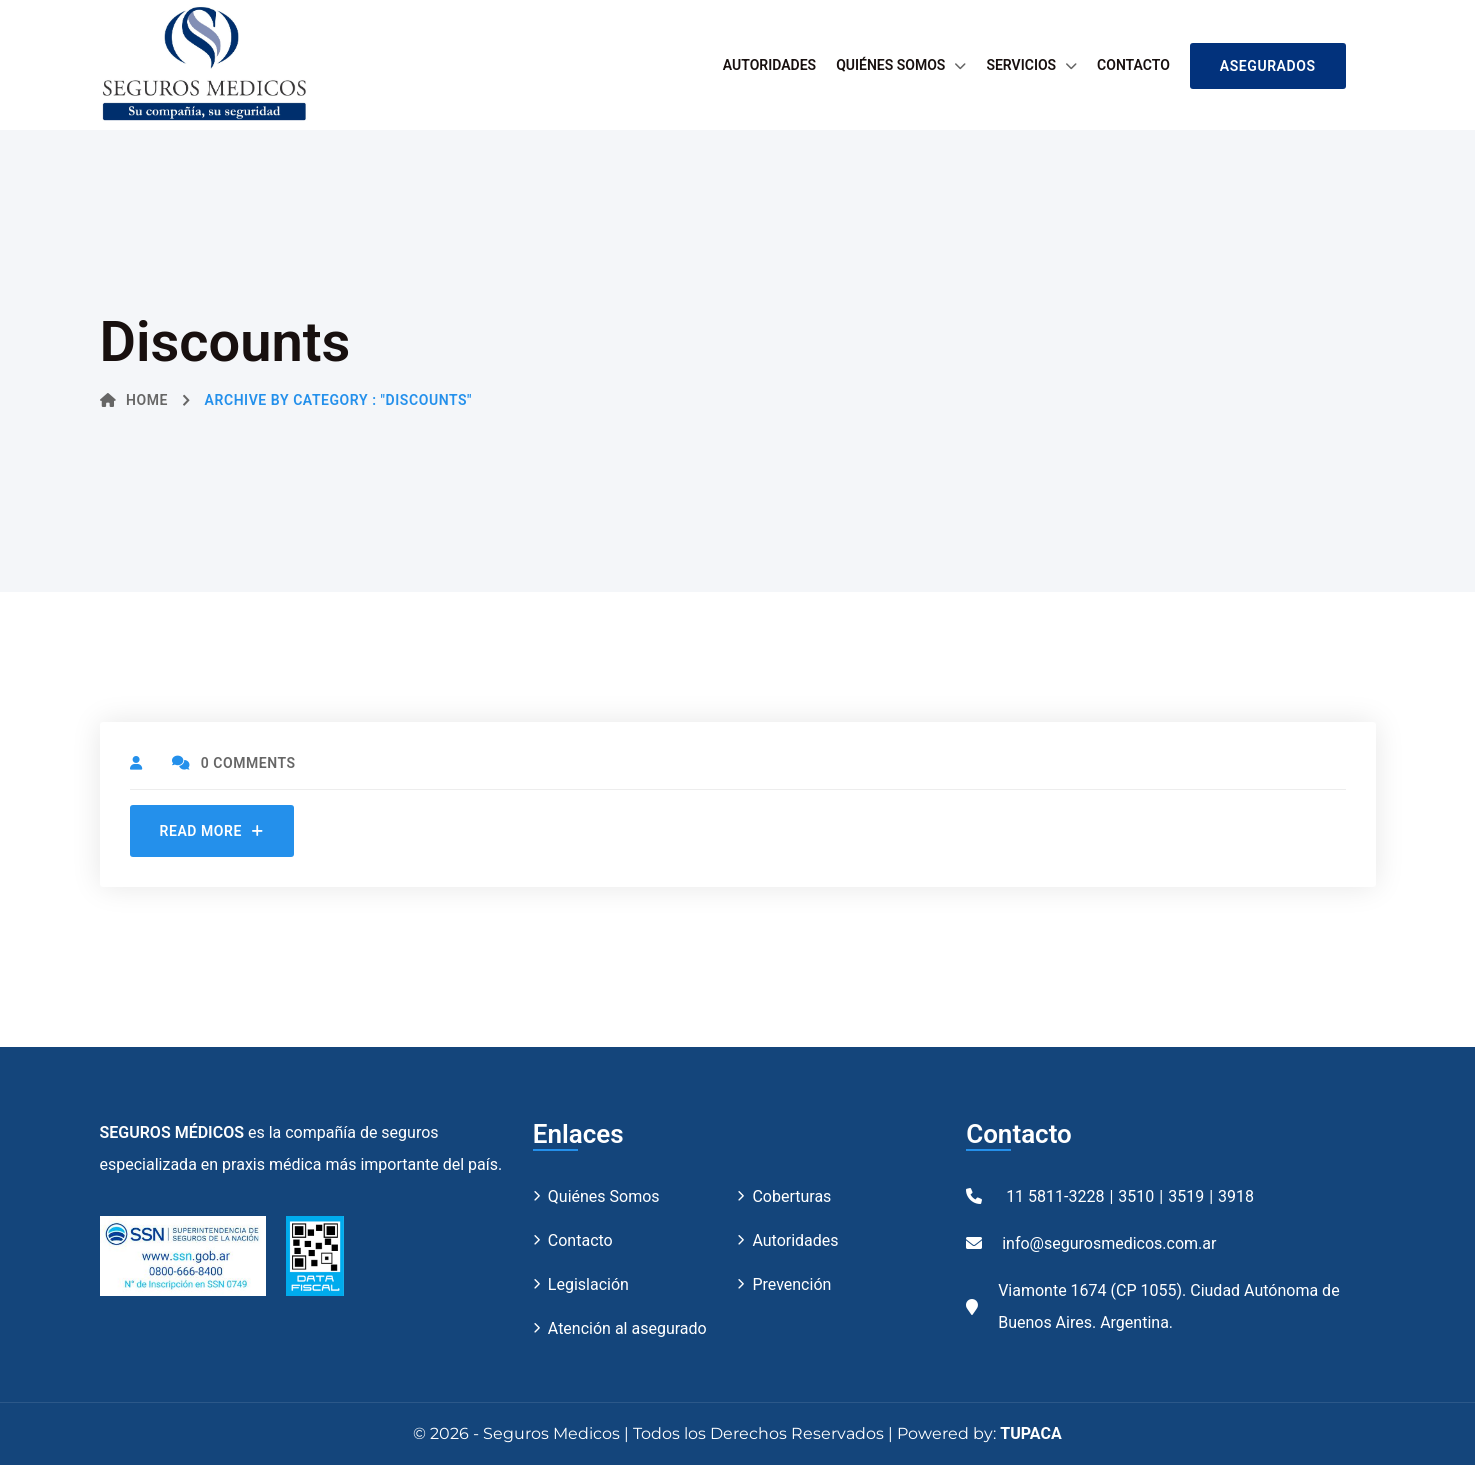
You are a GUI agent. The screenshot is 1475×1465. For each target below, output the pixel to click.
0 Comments (234, 763)
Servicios (1021, 65)
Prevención (791, 1284)
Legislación (588, 1284)
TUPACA (1030, 1433)
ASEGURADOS (1268, 66)
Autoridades (769, 65)
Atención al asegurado (627, 1328)
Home (134, 400)
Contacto (1133, 65)
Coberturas (791, 1196)
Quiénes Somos (890, 65)
